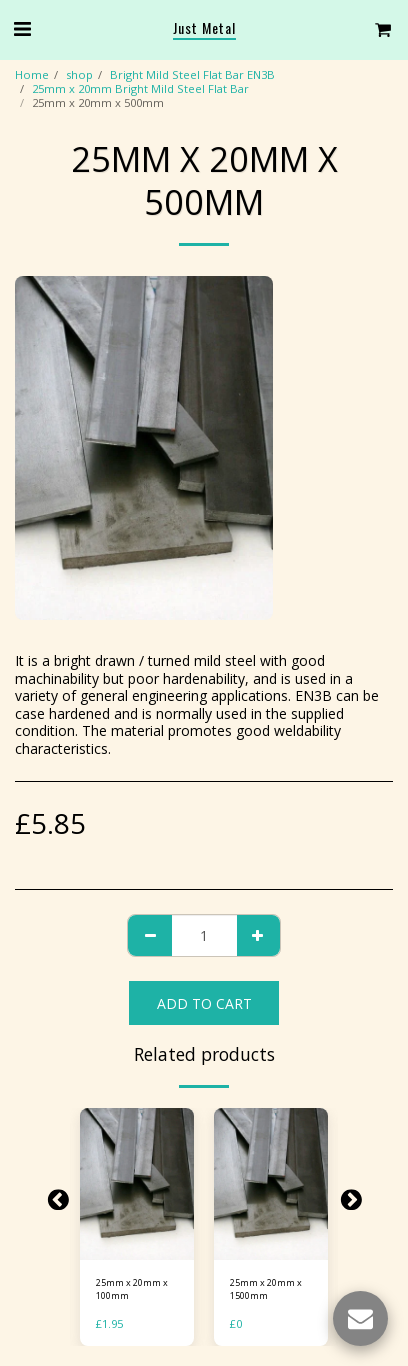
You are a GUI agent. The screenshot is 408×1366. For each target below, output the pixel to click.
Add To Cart (204, 1003)
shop (79, 74)
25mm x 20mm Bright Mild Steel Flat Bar (140, 88)
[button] (22, 28)
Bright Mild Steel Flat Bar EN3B (192, 74)
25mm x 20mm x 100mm (132, 1289)
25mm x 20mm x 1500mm (266, 1289)
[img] (137, 1184)
